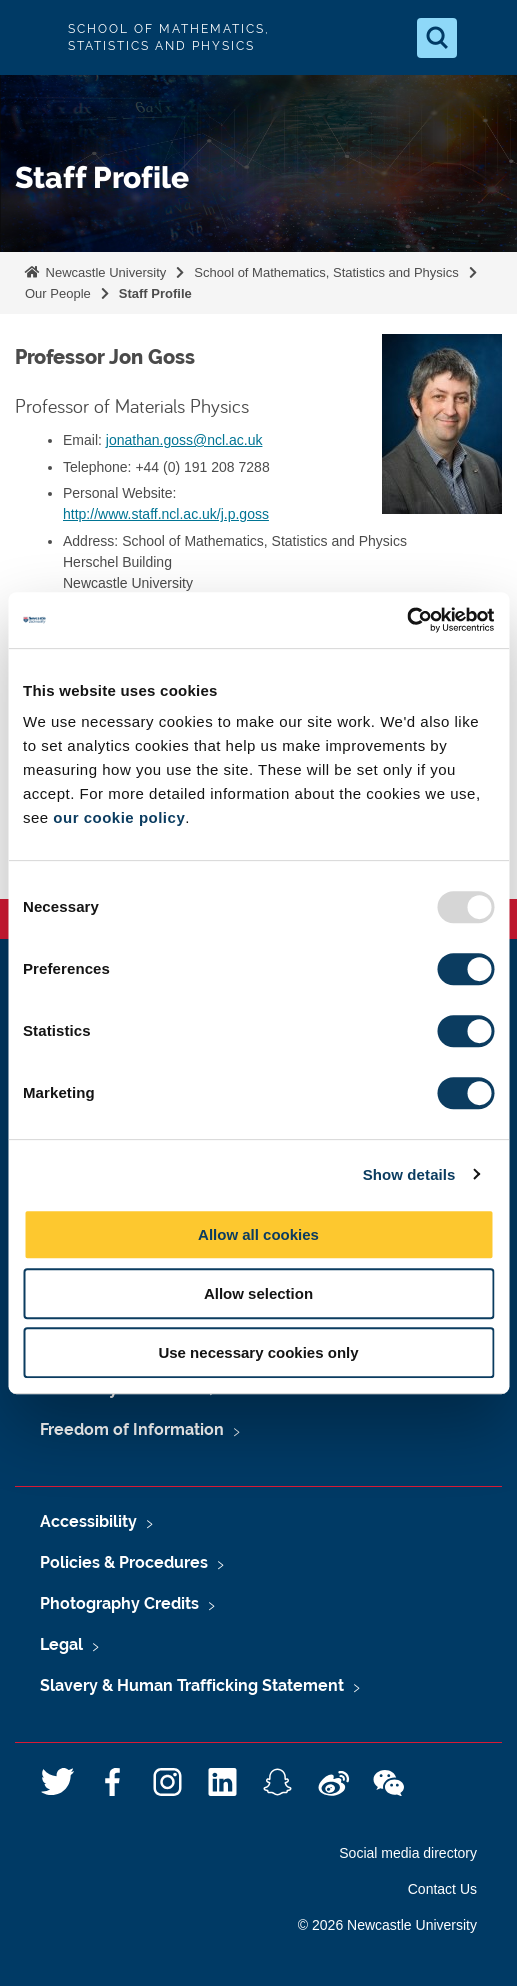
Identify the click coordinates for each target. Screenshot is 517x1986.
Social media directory (408, 1853)
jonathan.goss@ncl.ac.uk (184, 440)
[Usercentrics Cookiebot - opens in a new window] (406, 620)
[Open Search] (437, 38)
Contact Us (442, 1889)
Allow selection (258, 1293)
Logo (32, 37)
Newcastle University (104, 272)
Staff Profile (155, 293)
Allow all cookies (258, 1234)
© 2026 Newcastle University (387, 1925)
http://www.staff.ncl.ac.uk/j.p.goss (166, 514)
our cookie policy (119, 817)
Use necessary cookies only (258, 1352)
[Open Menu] (485, 38)
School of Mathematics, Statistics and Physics (326, 272)
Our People (58, 293)
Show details (409, 1174)
